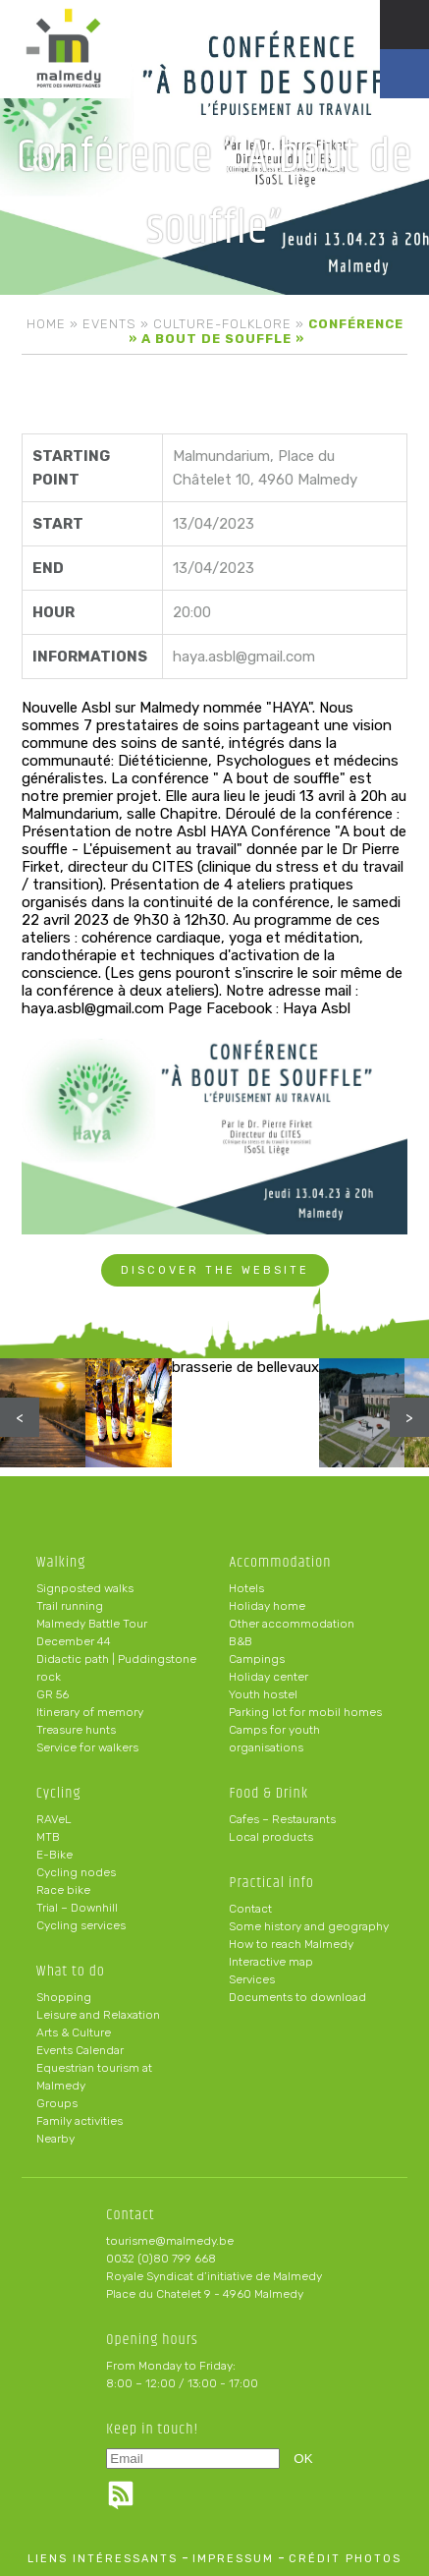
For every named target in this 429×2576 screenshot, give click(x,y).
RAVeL (54, 1819)
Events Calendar (80, 2050)
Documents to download (297, 1997)
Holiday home (267, 1606)
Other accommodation (291, 1624)
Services (252, 1979)
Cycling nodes (76, 1872)
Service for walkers (87, 1747)
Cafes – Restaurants (282, 1819)
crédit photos (345, 2558)
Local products (271, 1837)
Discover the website (215, 1270)
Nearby (55, 2139)
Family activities (79, 2121)
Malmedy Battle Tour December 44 (91, 1632)
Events (109, 323)
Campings (257, 1659)
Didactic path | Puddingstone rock (116, 1668)
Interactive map (271, 1962)
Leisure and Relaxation (98, 2015)
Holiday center (268, 1677)
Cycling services (81, 1925)
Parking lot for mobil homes (305, 1712)
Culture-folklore (222, 323)
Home (46, 323)
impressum (233, 2558)
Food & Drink (268, 1793)
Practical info (271, 1882)
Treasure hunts (76, 1730)
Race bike (63, 1890)
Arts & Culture (73, 2032)
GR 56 (52, 1694)
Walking (61, 1562)
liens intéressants (102, 2558)
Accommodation (280, 1562)
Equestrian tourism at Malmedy (94, 2076)
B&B (240, 1641)
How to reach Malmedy (291, 1944)
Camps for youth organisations (274, 1738)
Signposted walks (85, 1588)
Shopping (63, 1997)
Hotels (246, 1588)
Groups (57, 2103)
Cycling (58, 1793)
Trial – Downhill (77, 1908)
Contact (250, 1909)
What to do (70, 1971)
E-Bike (54, 1854)
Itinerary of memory (89, 1712)
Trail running (69, 1606)
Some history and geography (309, 1926)
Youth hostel (263, 1694)
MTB (48, 1837)
